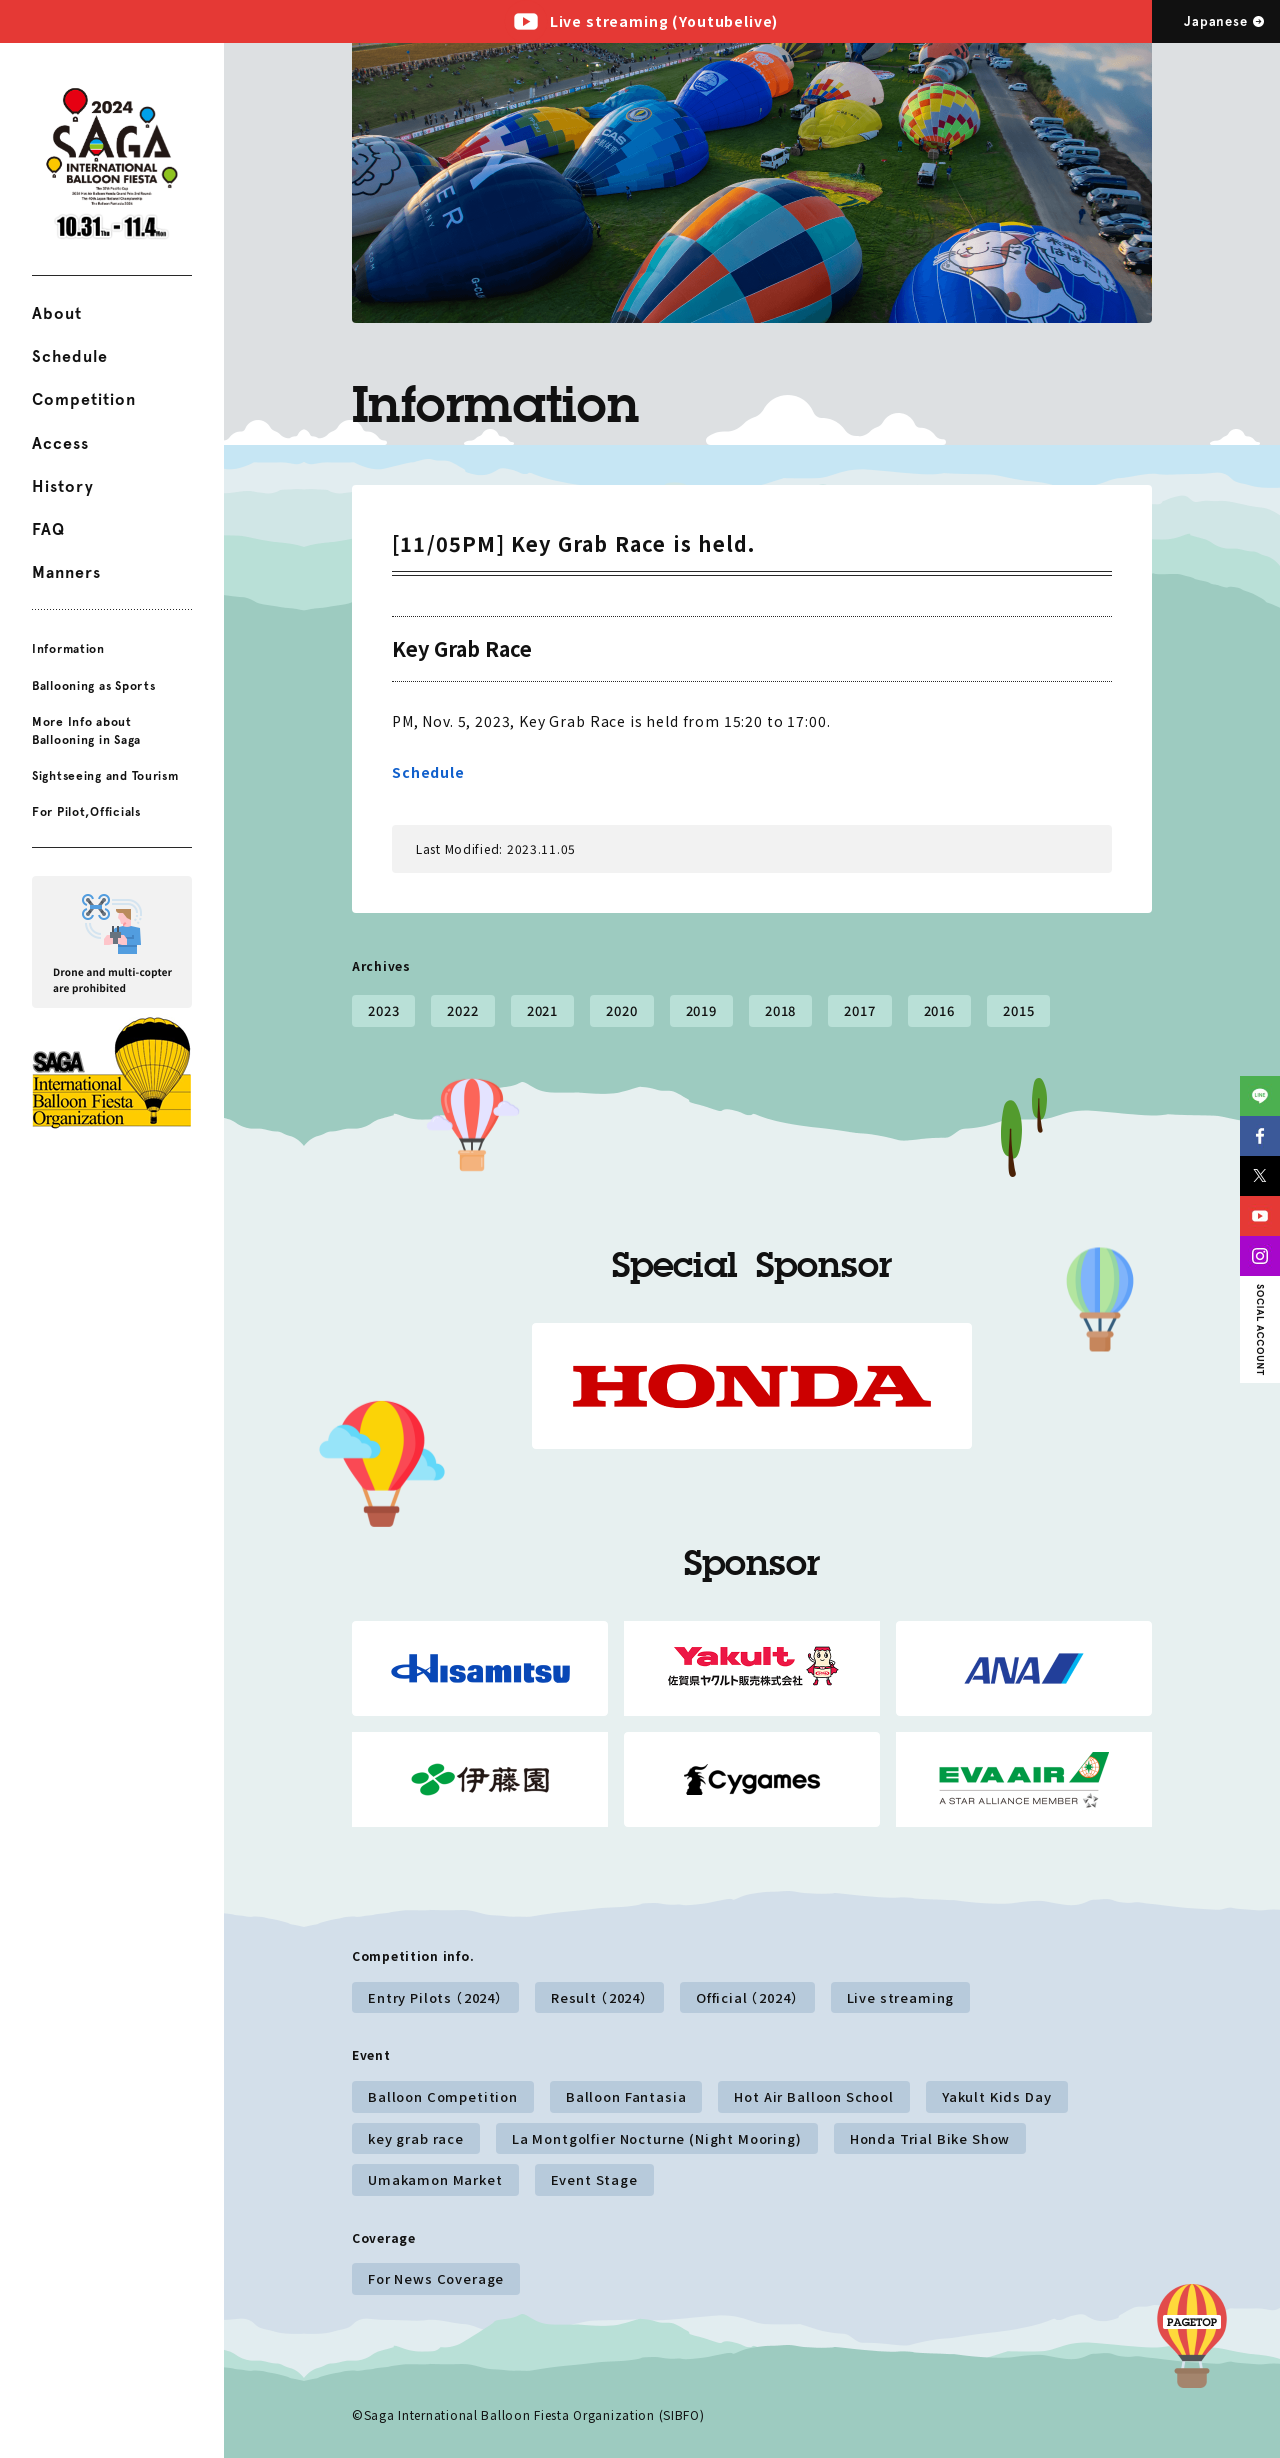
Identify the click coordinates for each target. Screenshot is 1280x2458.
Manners (66, 572)
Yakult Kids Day (997, 2096)
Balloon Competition (443, 2096)
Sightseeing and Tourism (105, 776)
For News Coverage (436, 2278)
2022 (462, 1010)
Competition (84, 399)
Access (60, 443)
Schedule (70, 356)
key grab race (416, 2138)
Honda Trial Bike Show (930, 2138)
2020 (621, 1010)
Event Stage (594, 2179)
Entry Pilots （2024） (435, 1997)
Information (68, 649)
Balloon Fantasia (626, 2096)
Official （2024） (747, 1997)
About (57, 313)
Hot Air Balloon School (813, 2096)
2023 (383, 1010)
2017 (859, 1010)
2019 (701, 1010)
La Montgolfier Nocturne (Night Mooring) (657, 2138)
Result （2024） (599, 1997)
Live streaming (901, 1997)
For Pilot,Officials (86, 812)
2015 (1018, 1010)
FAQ (48, 529)
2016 (939, 1010)
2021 (542, 1010)
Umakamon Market (435, 2179)
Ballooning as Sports (93, 685)
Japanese (1215, 21)
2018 (780, 1010)
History (63, 486)
